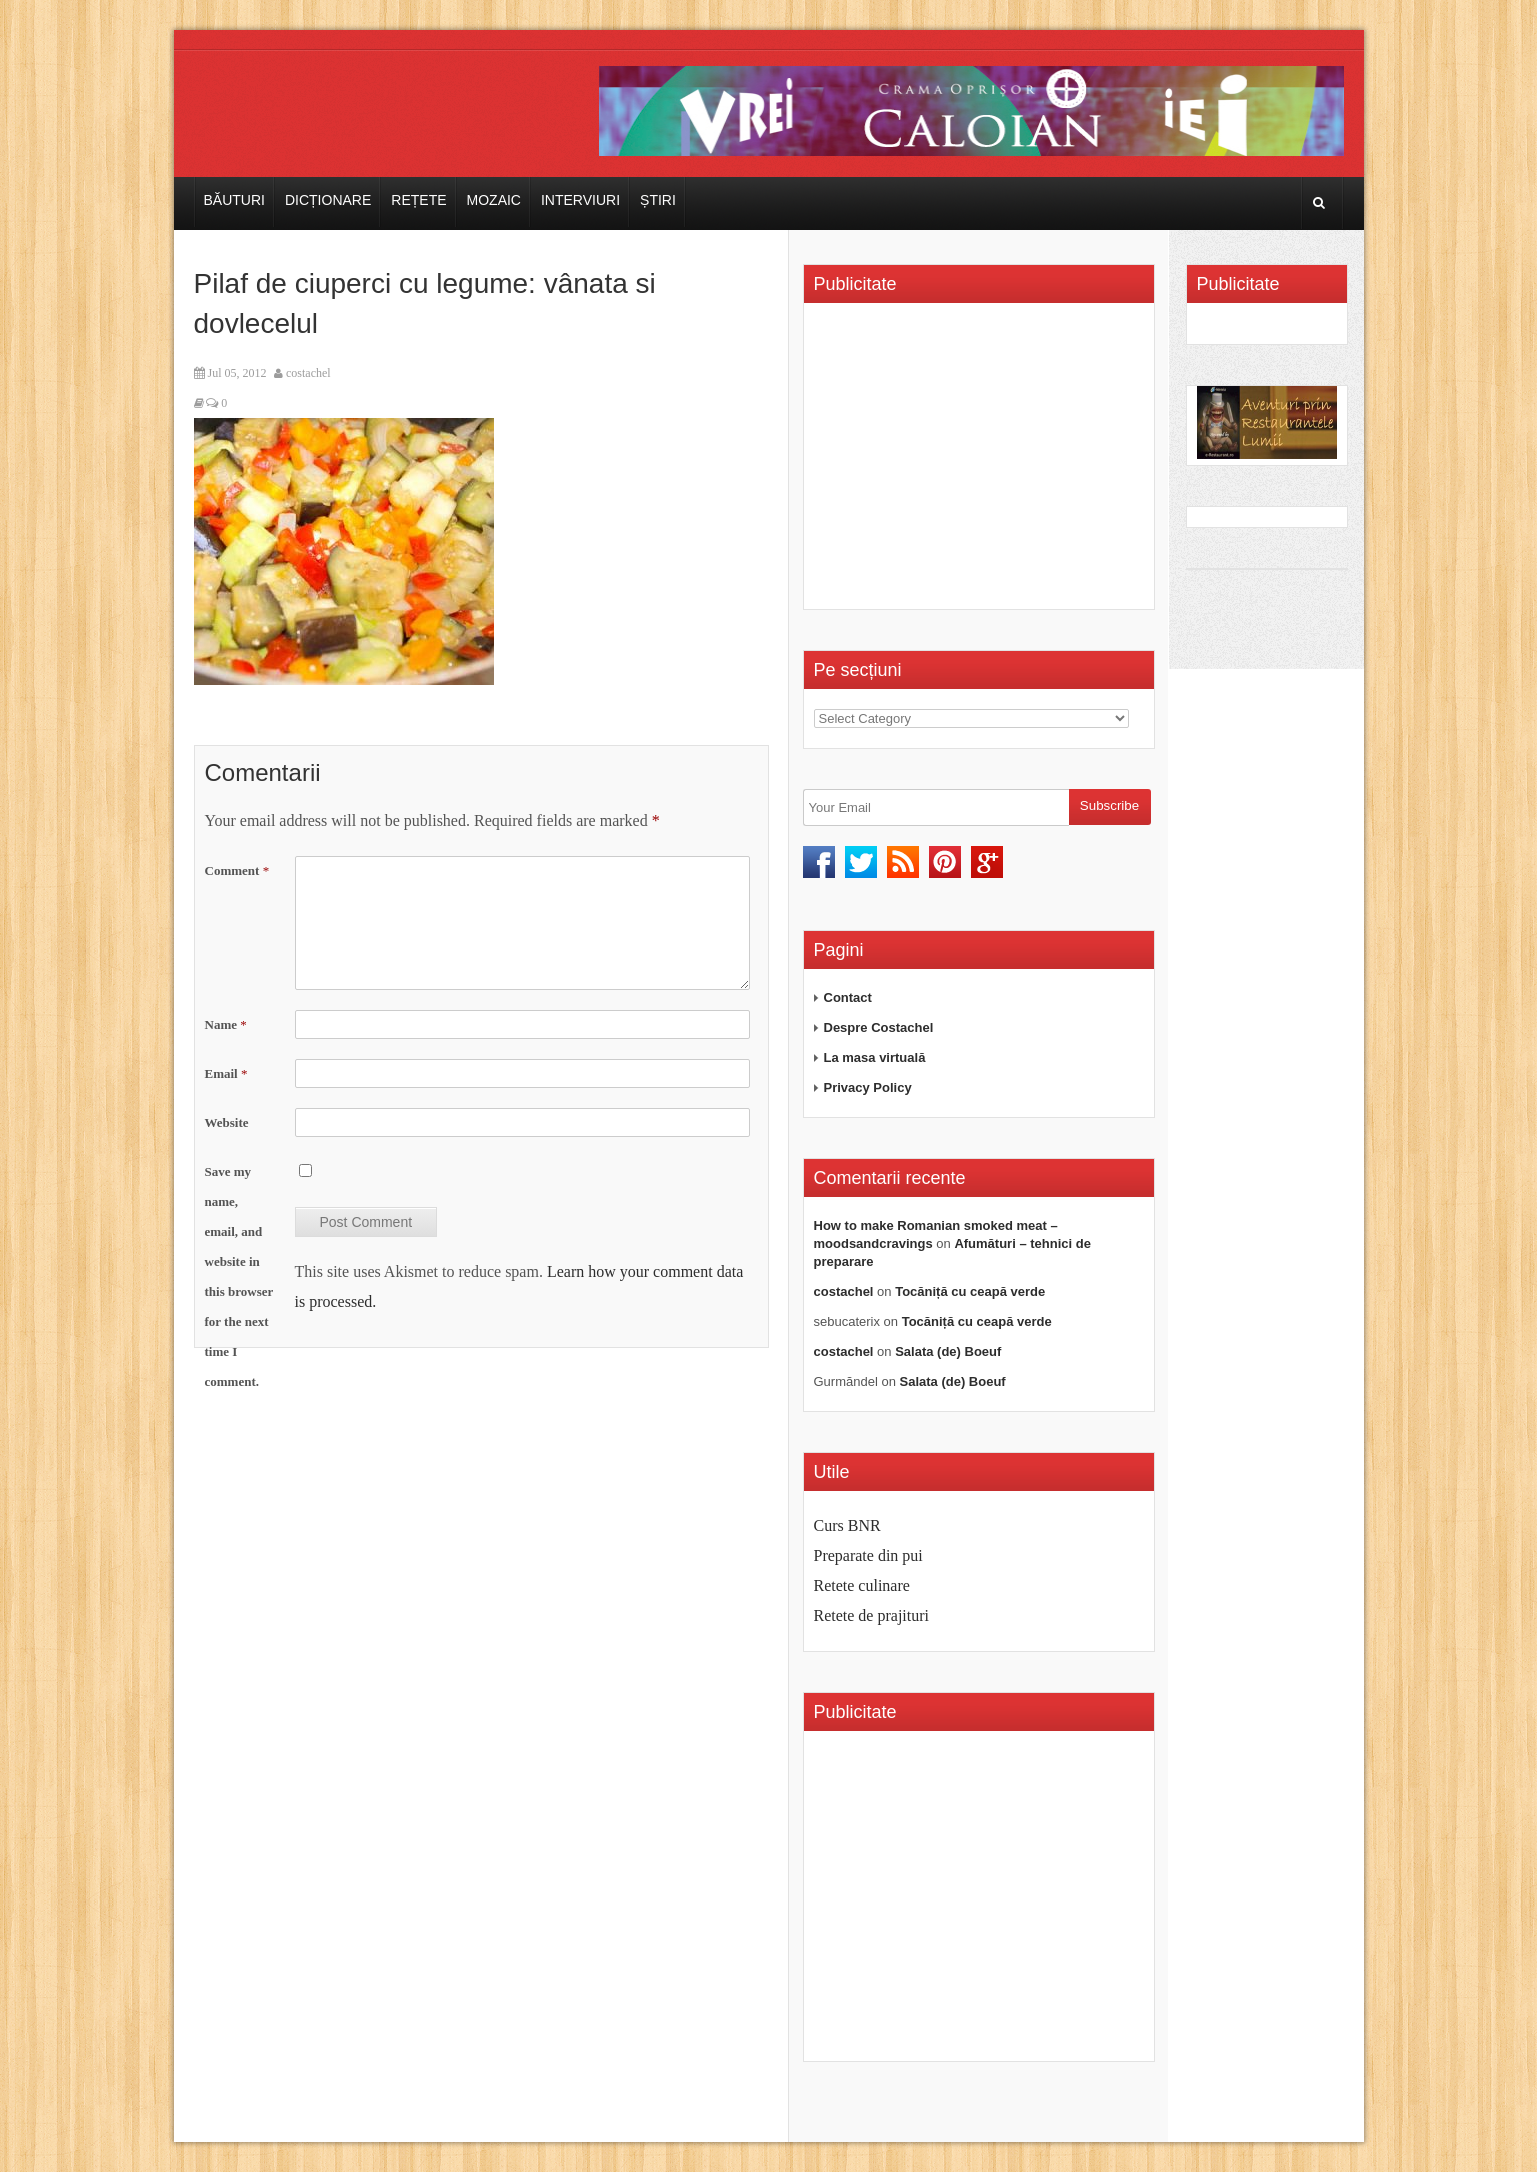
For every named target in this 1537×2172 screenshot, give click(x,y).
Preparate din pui (868, 1555)
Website (227, 1122)
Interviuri (580, 200)
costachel (308, 373)
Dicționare (328, 200)
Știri (658, 200)
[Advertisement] (982, 463)
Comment (237, 870)
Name (226, 1024)
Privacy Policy (868, 1087)
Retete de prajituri (872, 1615)
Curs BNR (847, 1525)
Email (226, 1073)
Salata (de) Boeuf (948, 1351)
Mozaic (494, 200)
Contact (848, 997)
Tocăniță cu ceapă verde (970, 1291)
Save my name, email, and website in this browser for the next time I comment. (239, 1276)
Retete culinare (862, 1585)
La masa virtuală (875, 1057)
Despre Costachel (879, 1027)
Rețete (418, 200)
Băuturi (234, 200)
